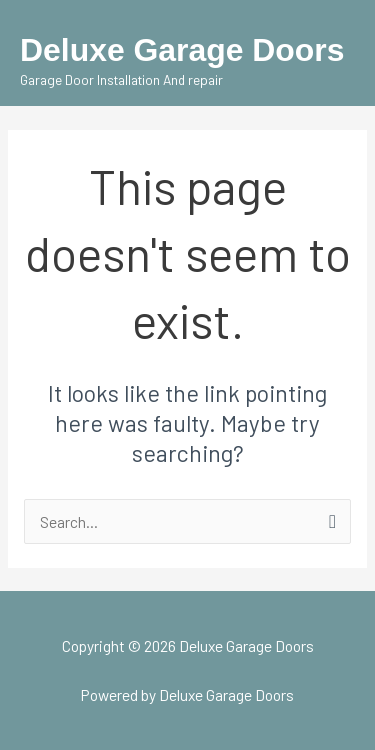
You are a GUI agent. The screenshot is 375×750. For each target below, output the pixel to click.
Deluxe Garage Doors (182, 50)
